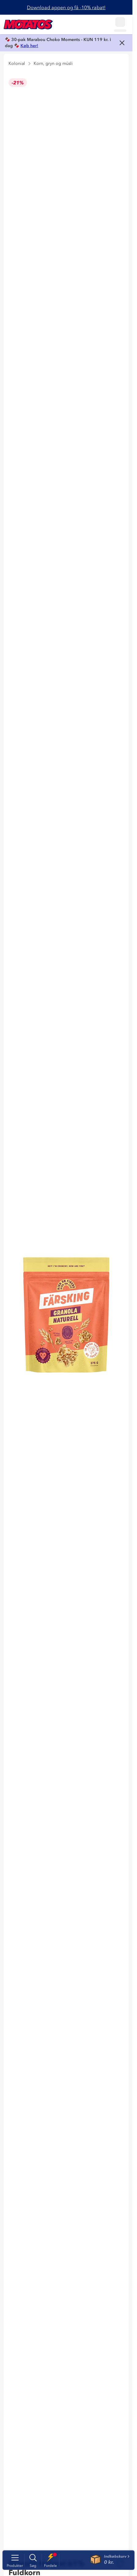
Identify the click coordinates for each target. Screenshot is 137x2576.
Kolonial (17, 63)
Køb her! (29, 45)
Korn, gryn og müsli (53, 63)
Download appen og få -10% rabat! (66, 7)
